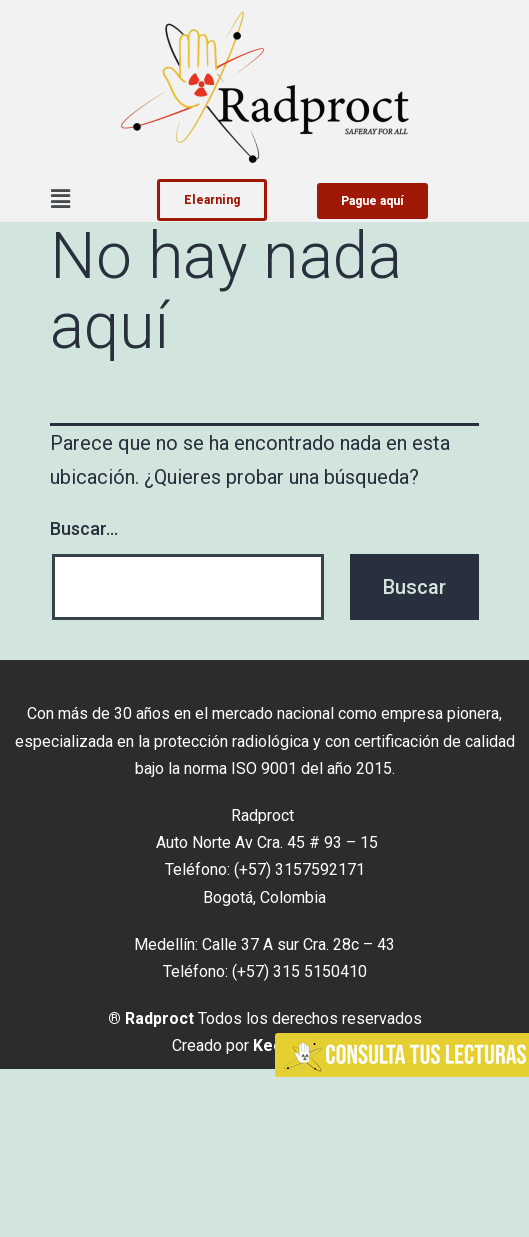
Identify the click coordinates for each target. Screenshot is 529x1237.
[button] (60, 199)
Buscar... (84, 528)
